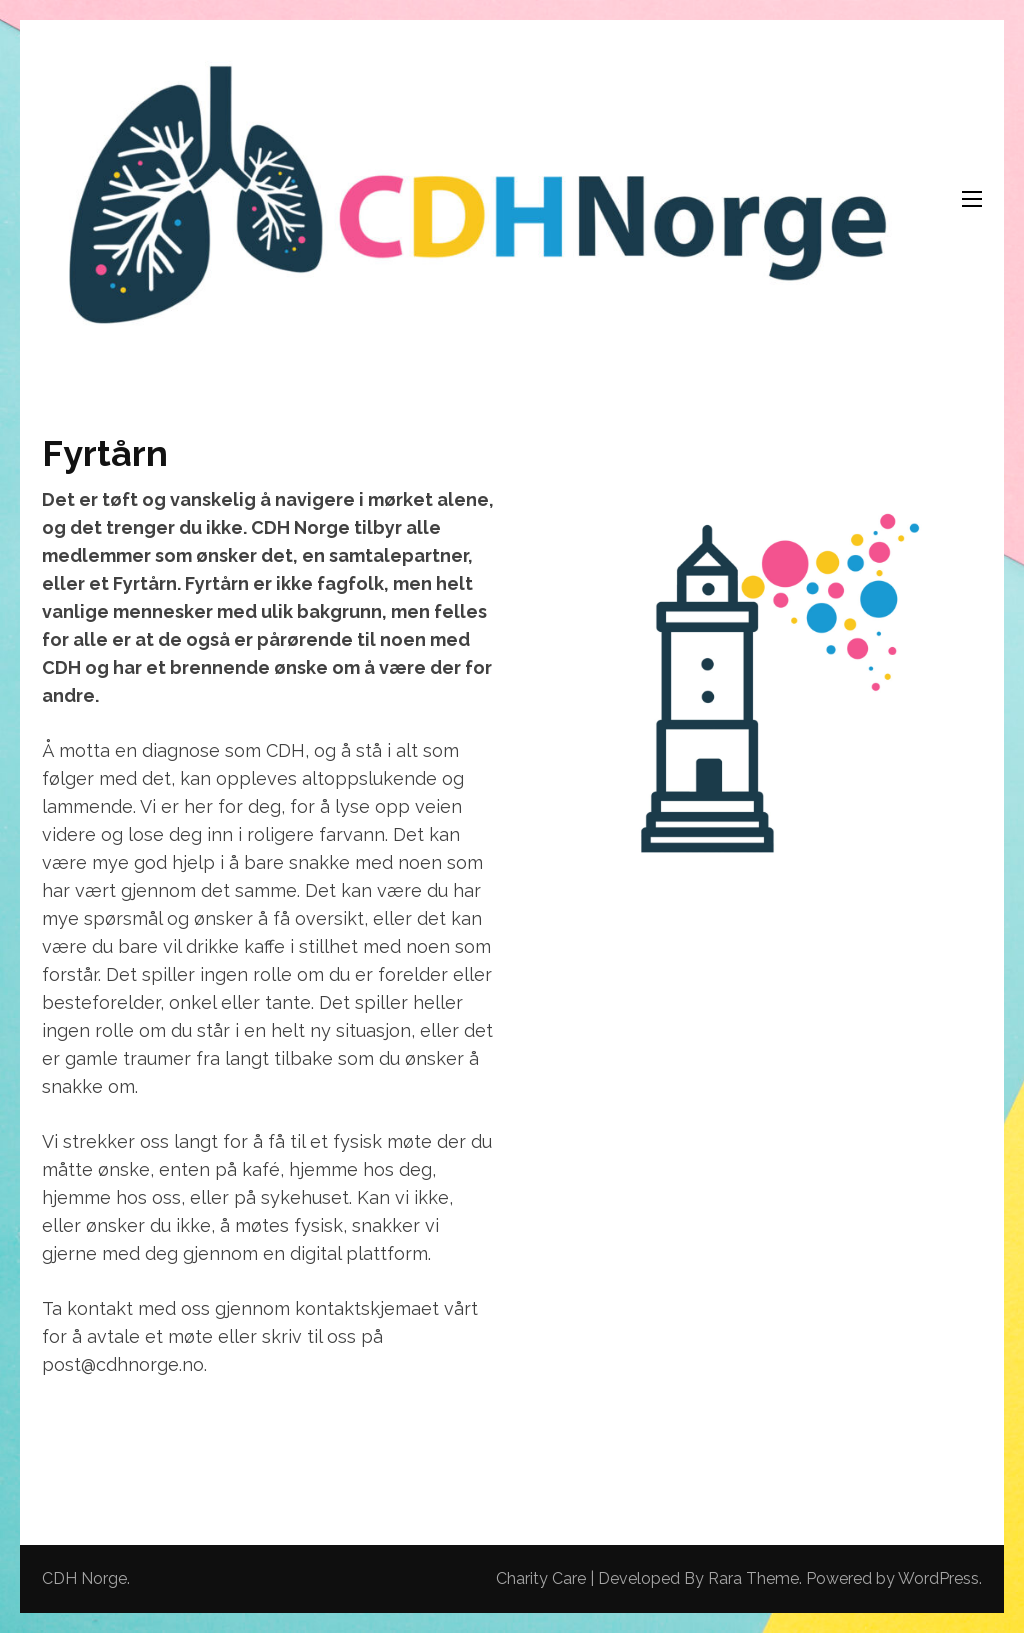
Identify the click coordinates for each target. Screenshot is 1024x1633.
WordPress (938, 1578)
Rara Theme (753, 1578)
